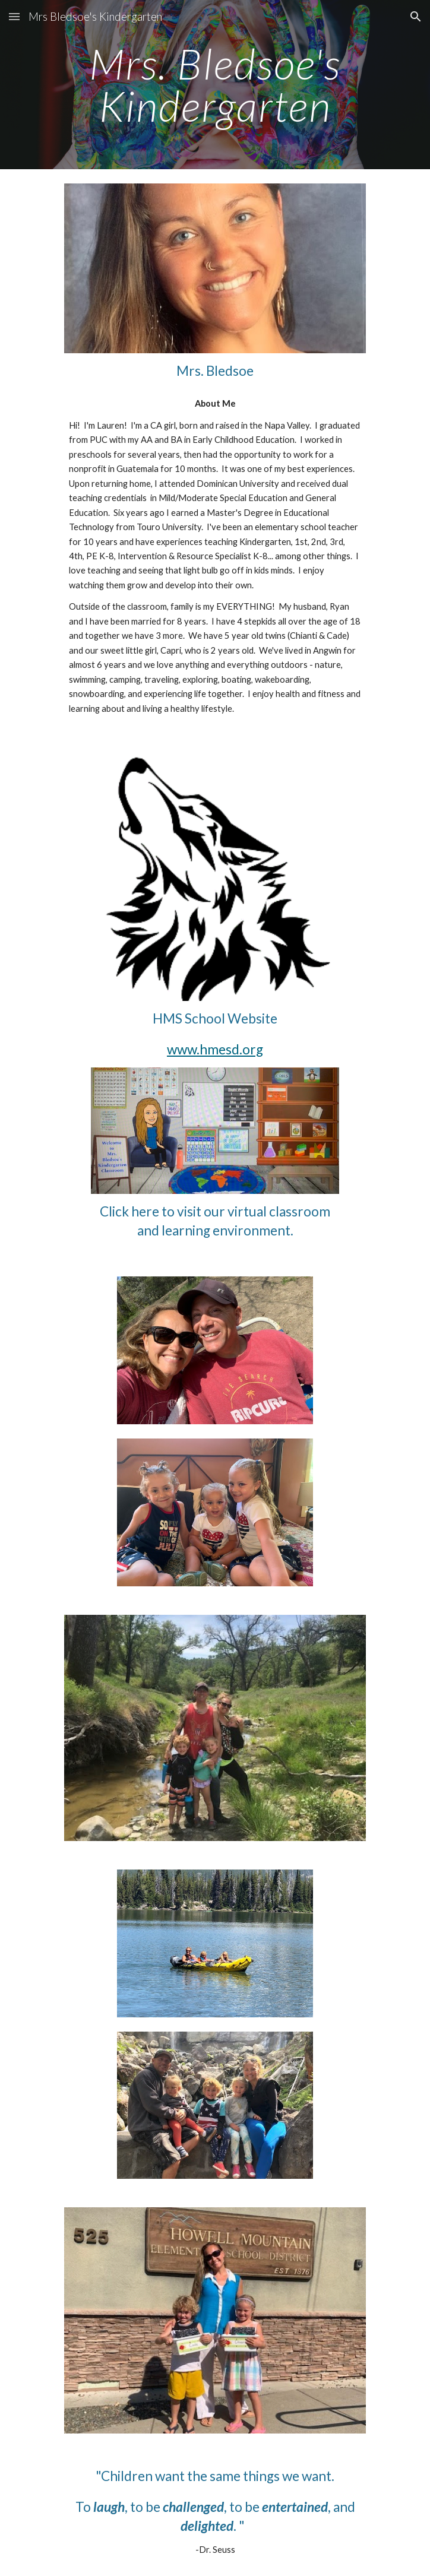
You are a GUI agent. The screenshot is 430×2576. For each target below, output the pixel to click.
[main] (214, 84)
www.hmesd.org (215, 1049)
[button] (14, 16)
